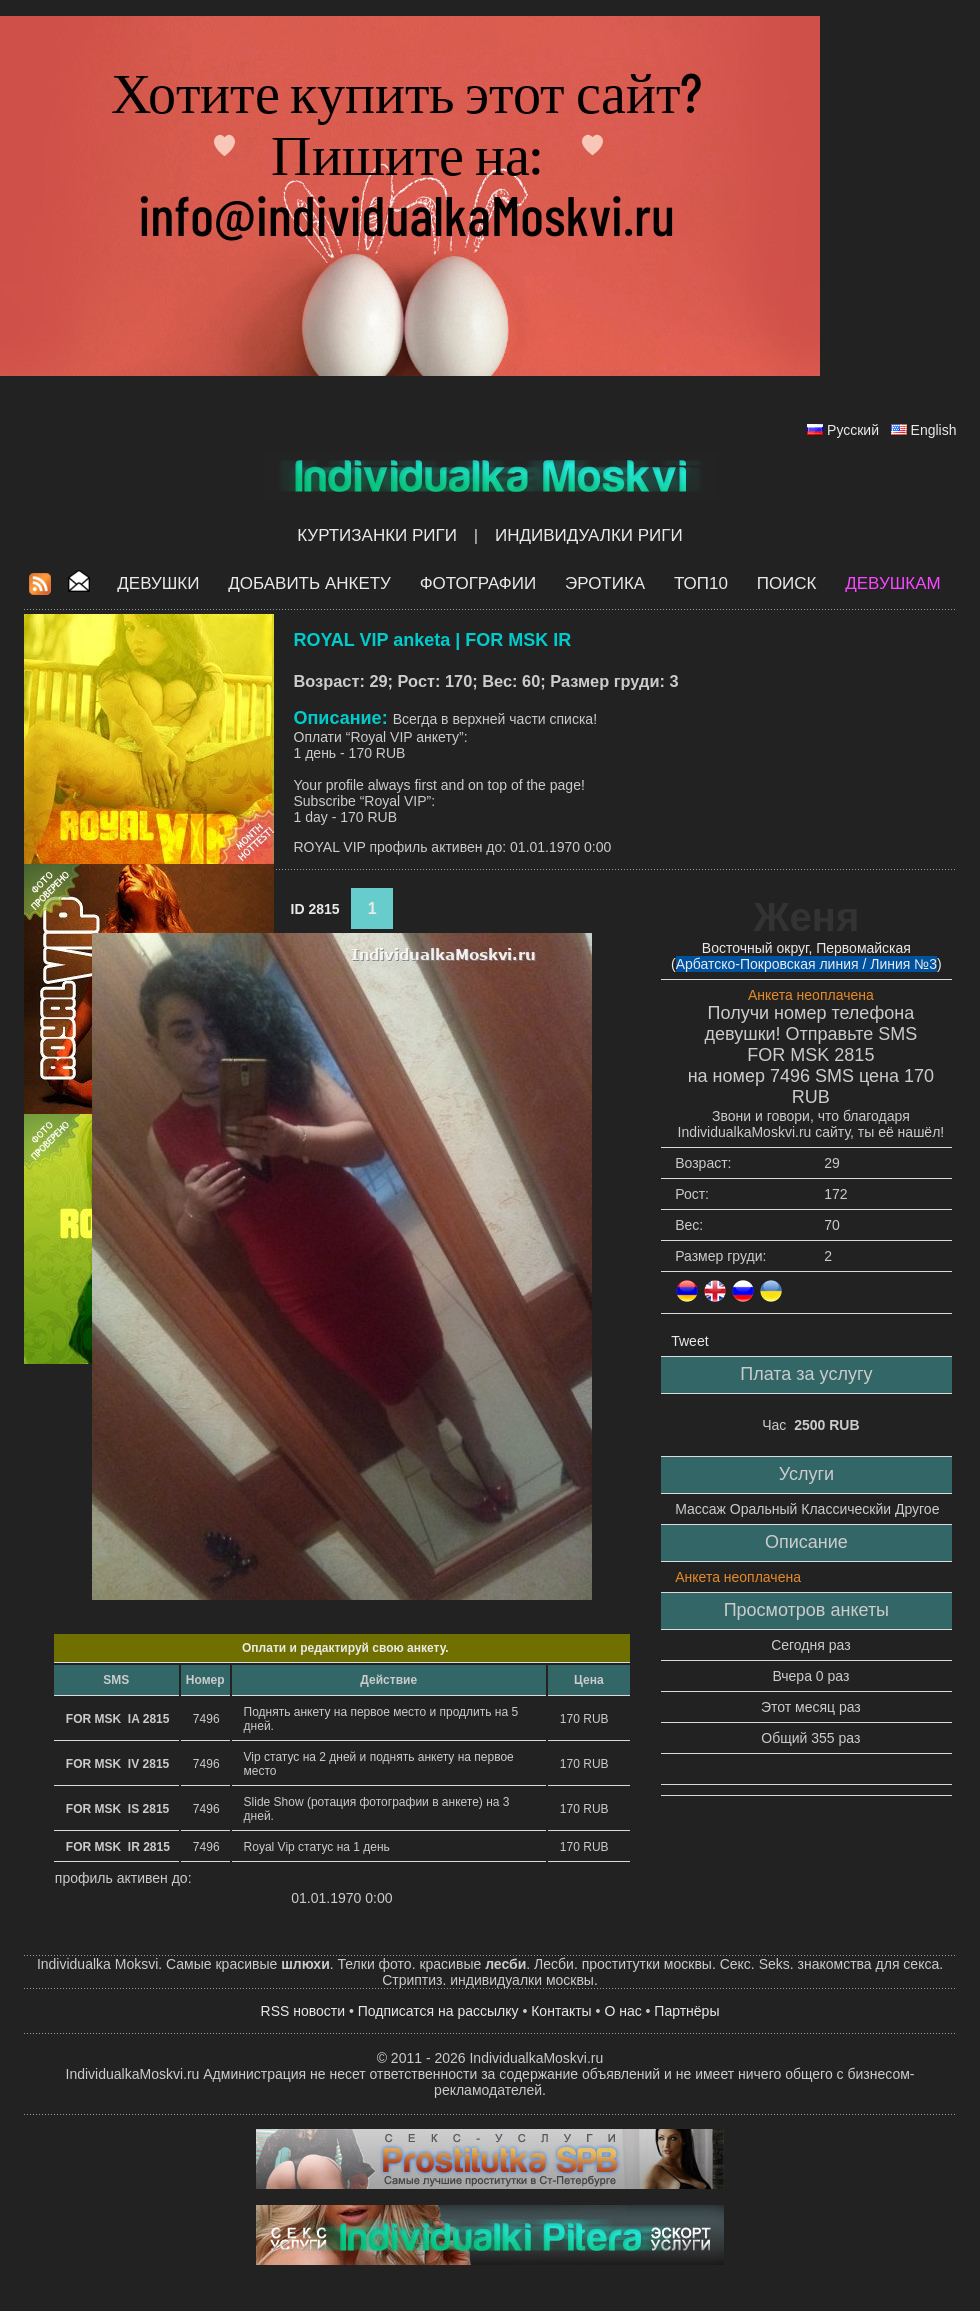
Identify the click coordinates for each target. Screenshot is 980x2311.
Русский (853, 430)
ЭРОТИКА (605, 583)
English (934, 430)
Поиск (787, 583)
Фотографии (478, 583)
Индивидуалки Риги (589, 535)
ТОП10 (701, 583)
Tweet (689, 1341)
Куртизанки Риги (377, 535)
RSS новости (303, 2011)
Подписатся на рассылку (438, 2011)
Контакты (561, 2011)
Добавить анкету (309, 583)
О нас (622, 2011)
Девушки (158, 583)
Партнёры (686, 2011)
